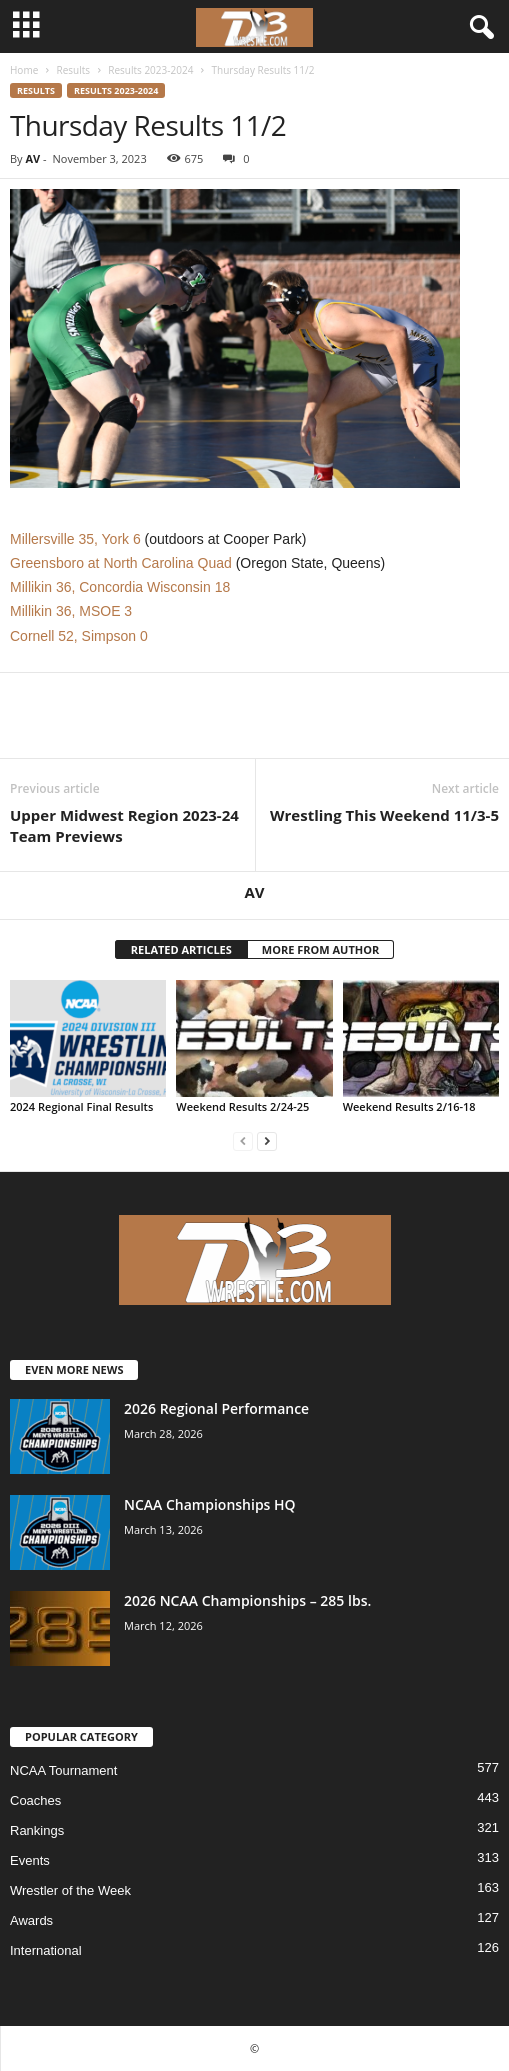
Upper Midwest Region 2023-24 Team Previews (124, 825)
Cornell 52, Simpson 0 (79, 636)
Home (24, 70)
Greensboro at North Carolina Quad (121, 563)
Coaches (35, 1800)
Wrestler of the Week (70, 1890)
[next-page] (267, 1140)
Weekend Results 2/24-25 (242, 1106)
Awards (31, 1920)
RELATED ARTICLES (181, 949)
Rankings (37, 1830)
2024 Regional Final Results (81, 1106)
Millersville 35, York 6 (75, 539)
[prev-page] (243, 1140)
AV (32, 158)
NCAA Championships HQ (210, 1504)
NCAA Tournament (63, 1770)
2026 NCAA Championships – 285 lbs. (247, 1600)
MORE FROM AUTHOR (320, 949)
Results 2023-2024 (150, 70)
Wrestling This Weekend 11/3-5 (384, 815)
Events (30, 1860)
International (46, 1950)
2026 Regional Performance (216, 1408)
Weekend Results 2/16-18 (409, 1106)
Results (73, 70)
